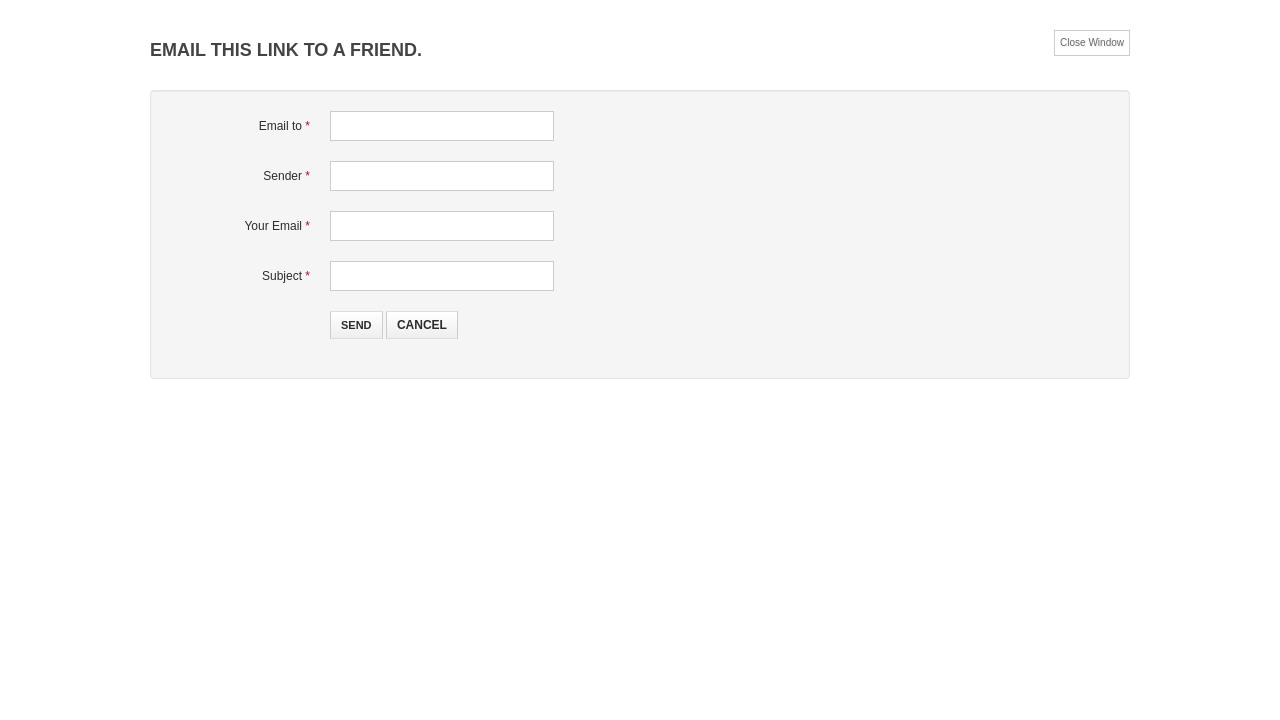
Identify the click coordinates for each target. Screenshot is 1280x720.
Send (356, 325)
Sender (286, 176)
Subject (286, 276)
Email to (284, 126)
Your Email (277, 226)
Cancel (422, 325)
